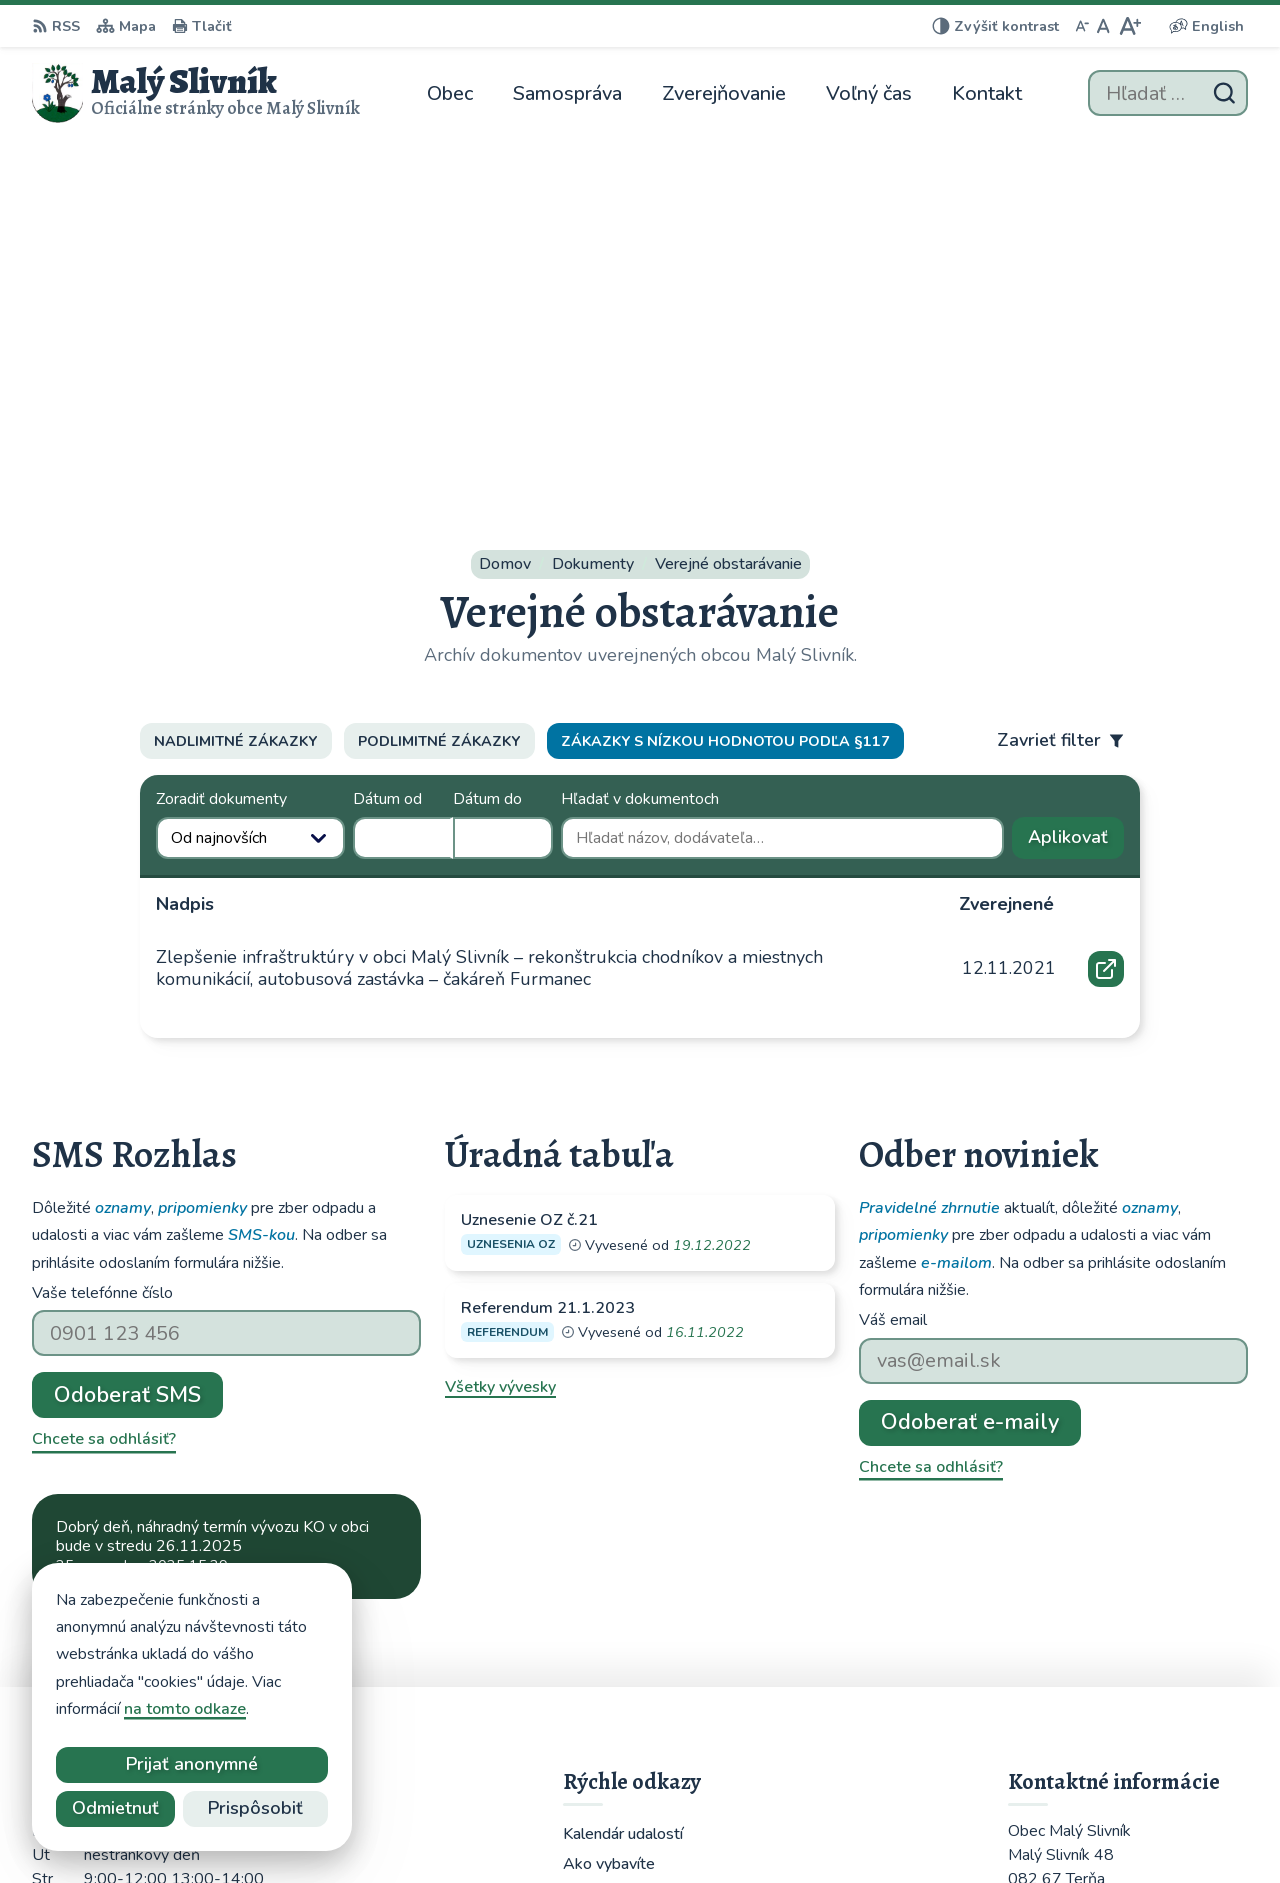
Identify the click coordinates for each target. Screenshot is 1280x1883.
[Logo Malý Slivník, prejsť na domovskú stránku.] (196, 93)
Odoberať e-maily (970, 1059)
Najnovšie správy (153, 1249)
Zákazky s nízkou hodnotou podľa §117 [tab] (725, 378)
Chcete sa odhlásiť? (104, 1076)
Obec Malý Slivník (926, 1829)
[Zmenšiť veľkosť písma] (1082, 26)
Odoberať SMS (127, 1032)
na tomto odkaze (185, 1709)
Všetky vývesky (500, 1024)
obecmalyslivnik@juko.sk (1099, 1684)
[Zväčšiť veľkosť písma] (1129, 26)
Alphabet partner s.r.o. (646, 1829)
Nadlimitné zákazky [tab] (235, 378)
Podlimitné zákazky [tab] (439, 378)
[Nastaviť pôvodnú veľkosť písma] (1103, 26)
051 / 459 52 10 (1068, 1660)
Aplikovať (1076, 479)
